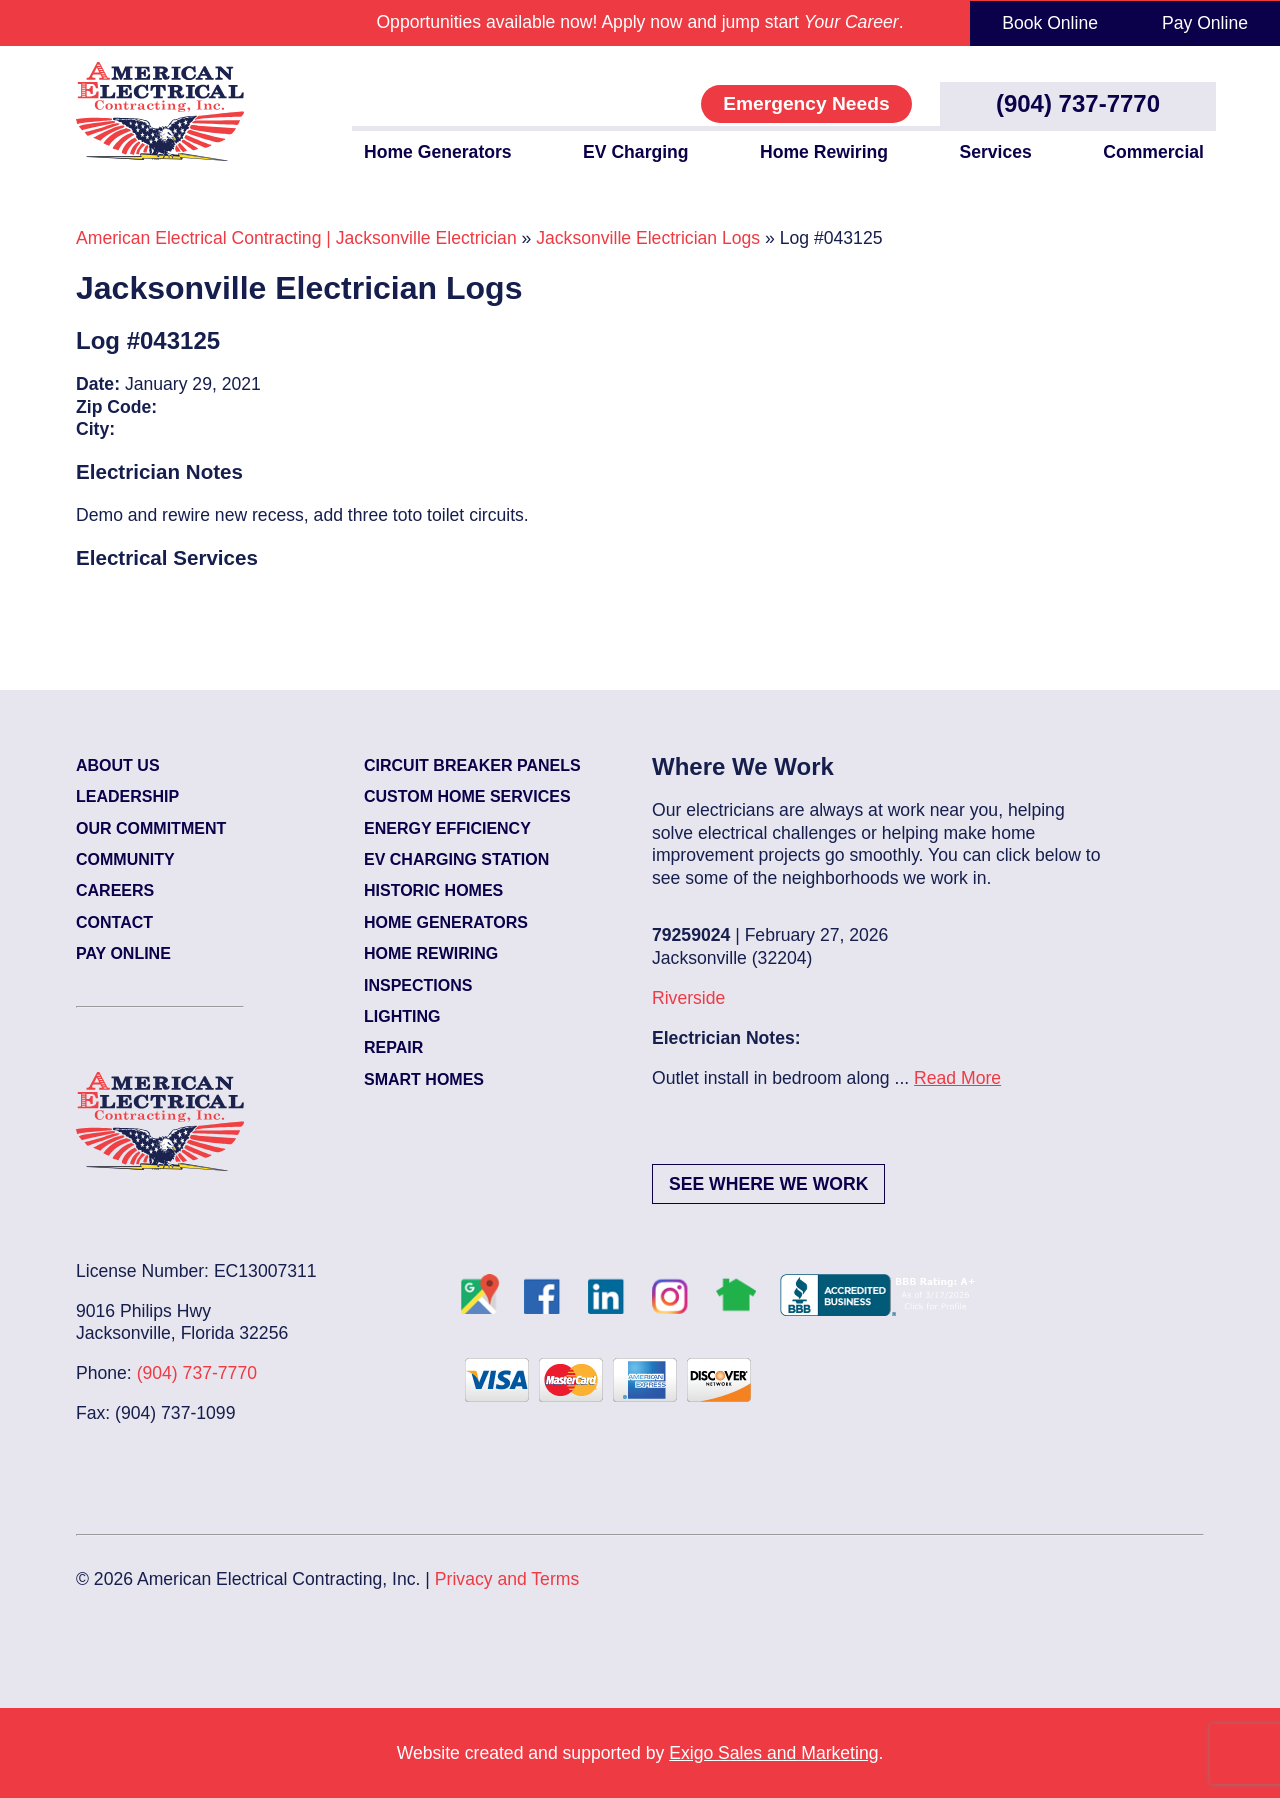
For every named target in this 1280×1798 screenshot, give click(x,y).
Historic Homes (433, 890)
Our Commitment (151, 828)
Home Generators (438, 152)
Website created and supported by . (640, 1753)
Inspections (418, 985)
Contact (114, 922)
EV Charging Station (456, 859)
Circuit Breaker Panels (472, 765)
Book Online (1050, 23)
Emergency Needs (806, 103)
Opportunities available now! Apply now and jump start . (639, 22)
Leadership (127, 796)
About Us (118, 765)
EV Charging (636, 152)
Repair (393, 1047)
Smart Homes (424, 1079)
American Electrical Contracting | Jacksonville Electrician (296, 238)
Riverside (688, 998)
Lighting (402, 1016)
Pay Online (1205, 23)
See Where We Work (768, 1184)
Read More (957, 1078)
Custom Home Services (467, 796)
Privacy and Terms (507, 1579)
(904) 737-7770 (1078, 103)
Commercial (1153, 152)
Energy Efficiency (447, 828)
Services (995, 152)
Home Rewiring (824, 152)
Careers (115, 890)
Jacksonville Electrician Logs (648, 238)
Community (125, 859)
